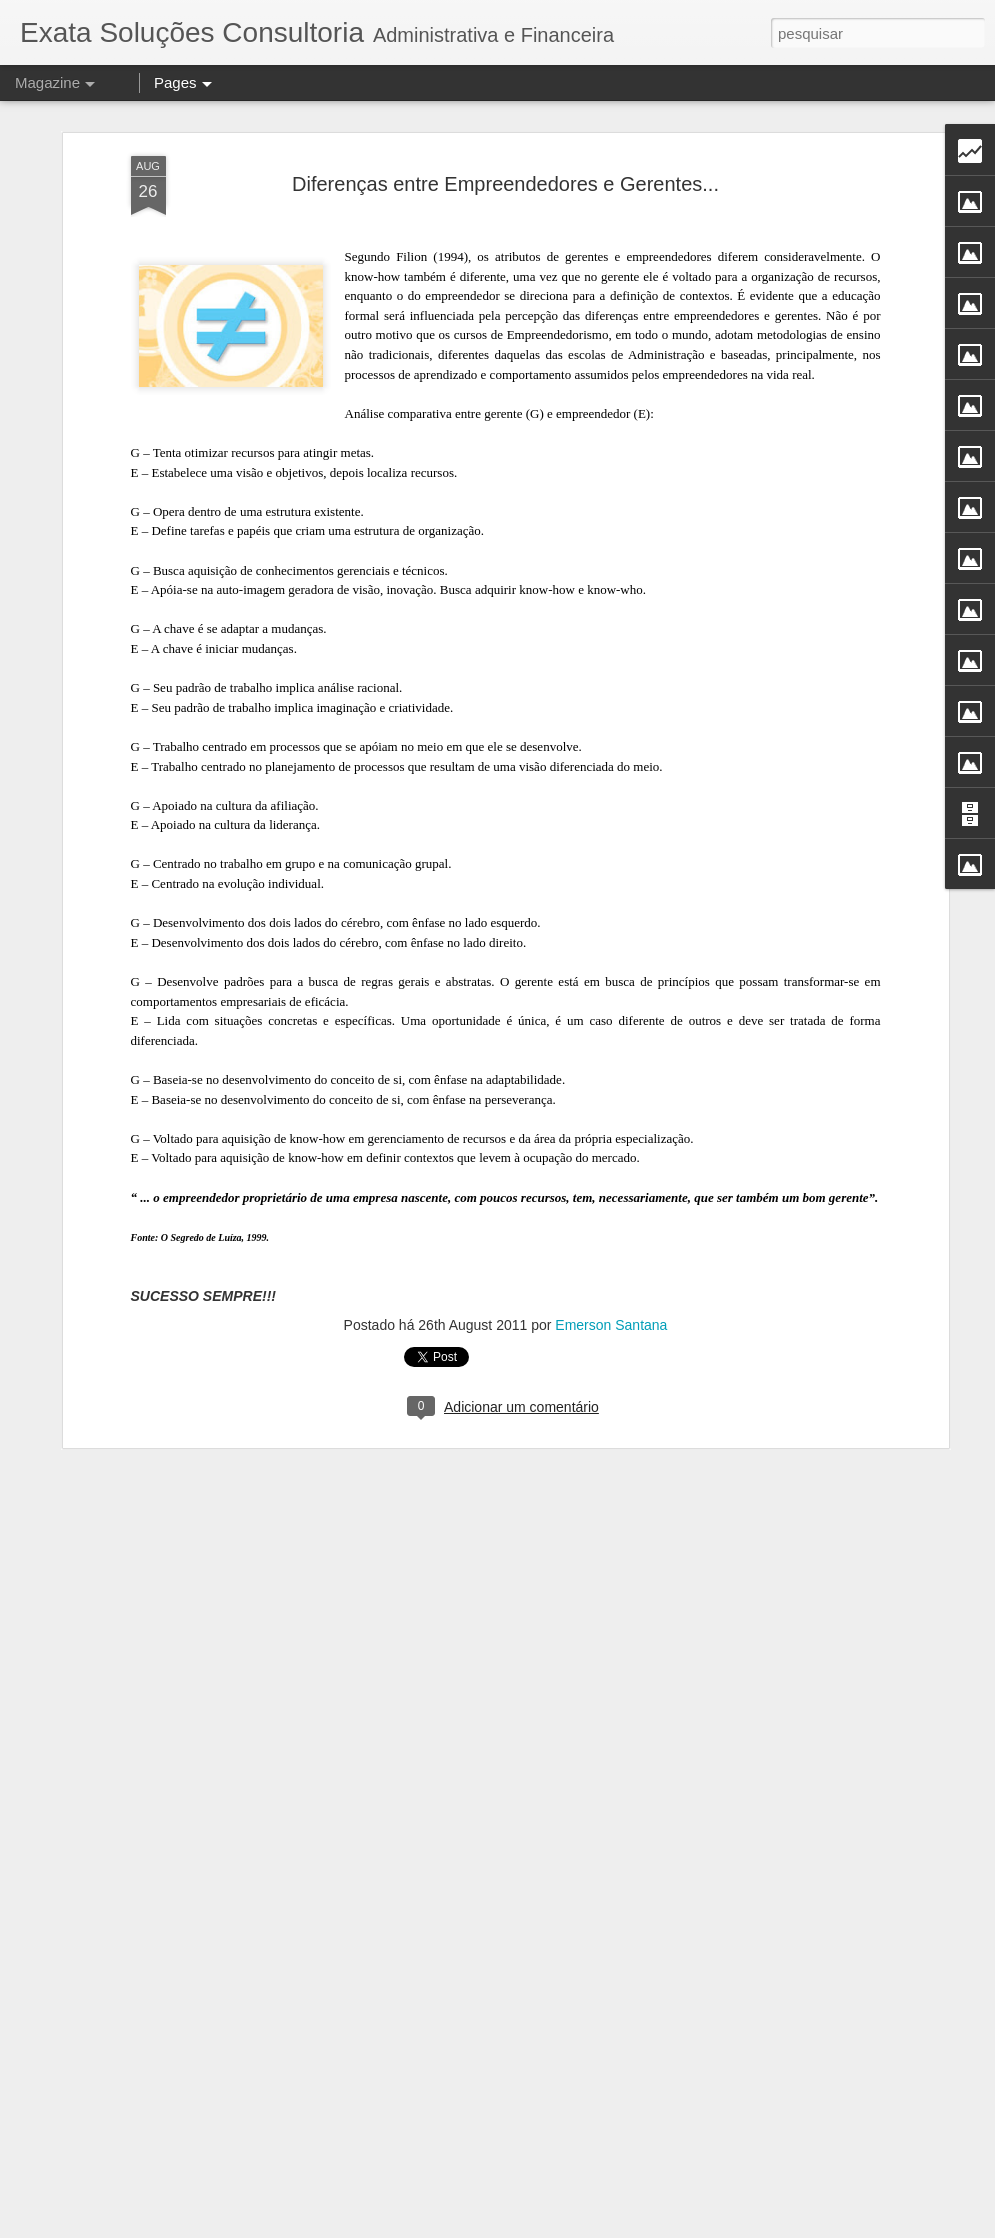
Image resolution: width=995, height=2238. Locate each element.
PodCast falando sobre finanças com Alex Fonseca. (492, 1988)
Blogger (649, 2227)
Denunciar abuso (715, 2227)
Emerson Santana (611, 1196)
